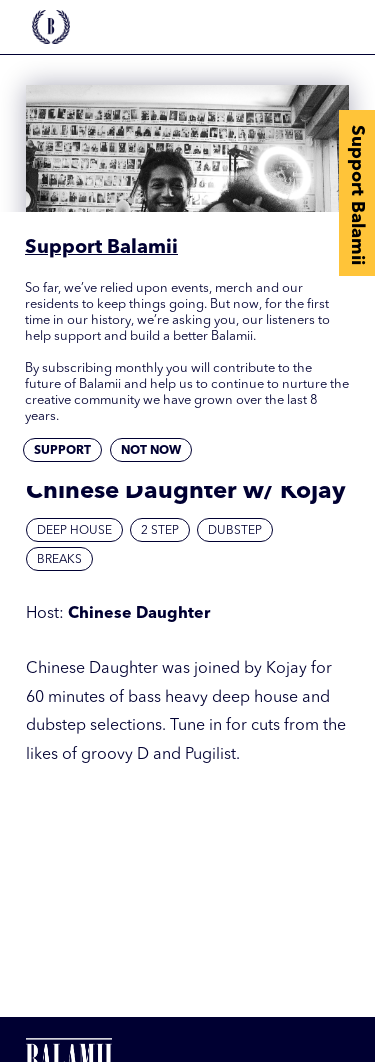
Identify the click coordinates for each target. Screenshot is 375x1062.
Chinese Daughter (139, 614)
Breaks (59, 560)
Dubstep (235, 531)
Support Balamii (357, 195)
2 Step (160, 531)
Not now (151, 451)
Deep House (74, 531)
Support (62, 451)
